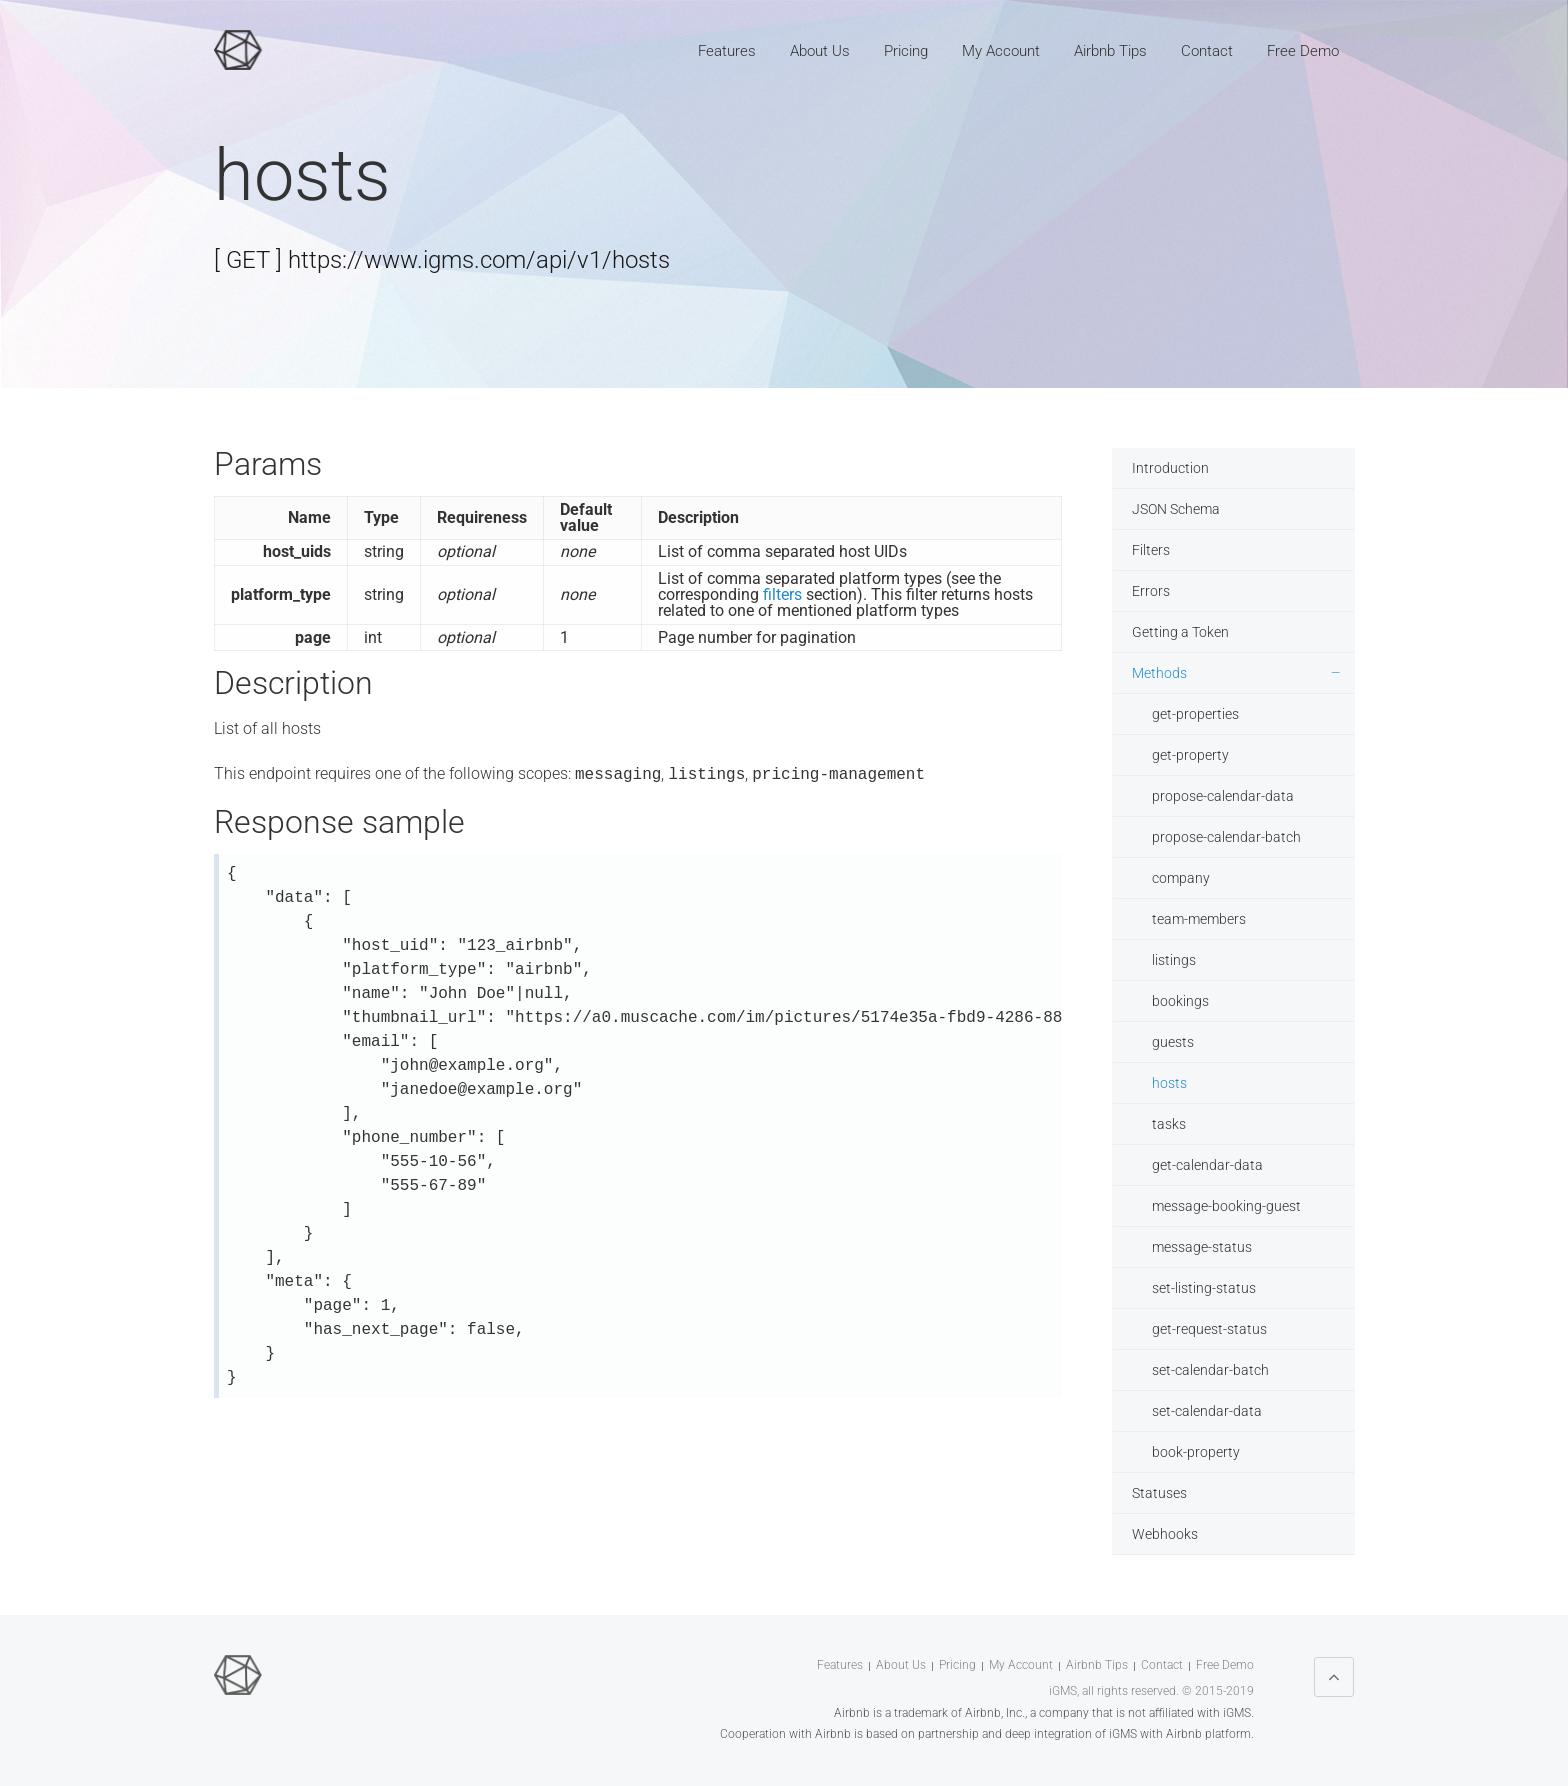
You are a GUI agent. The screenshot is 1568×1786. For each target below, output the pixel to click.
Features (727, 51)
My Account (1001, 51)
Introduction (1170, 468)
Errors (1151, 591)
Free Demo (1303, 51)
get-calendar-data (1207, 1165)
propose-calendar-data (1223, 796)
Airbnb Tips (1110, 51)
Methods (1159, 673)
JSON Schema (1176, 509)
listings (1174, 960)
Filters (1151, 550)
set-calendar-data (1207, 1411)
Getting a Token (1180, 632)
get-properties (1195, 714)
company (1181, 878)
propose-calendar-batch (1226, 837)
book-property (1196, 1452)
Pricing (906, 51)
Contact (1207, 51)
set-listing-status (1204, 1288)
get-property (1190, 755)
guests (1173, 1042)
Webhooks (1165, 1534)
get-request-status (1209, 1329)
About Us (820, 51)
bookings (1180, 1001)
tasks (1169, 1124)
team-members (1199, 919)
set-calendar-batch (1210, 1370)
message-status (1202, 1247)
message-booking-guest (1226, 1206)
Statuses (1159, 1493)
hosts (1169, 1083)
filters (782, 594)
